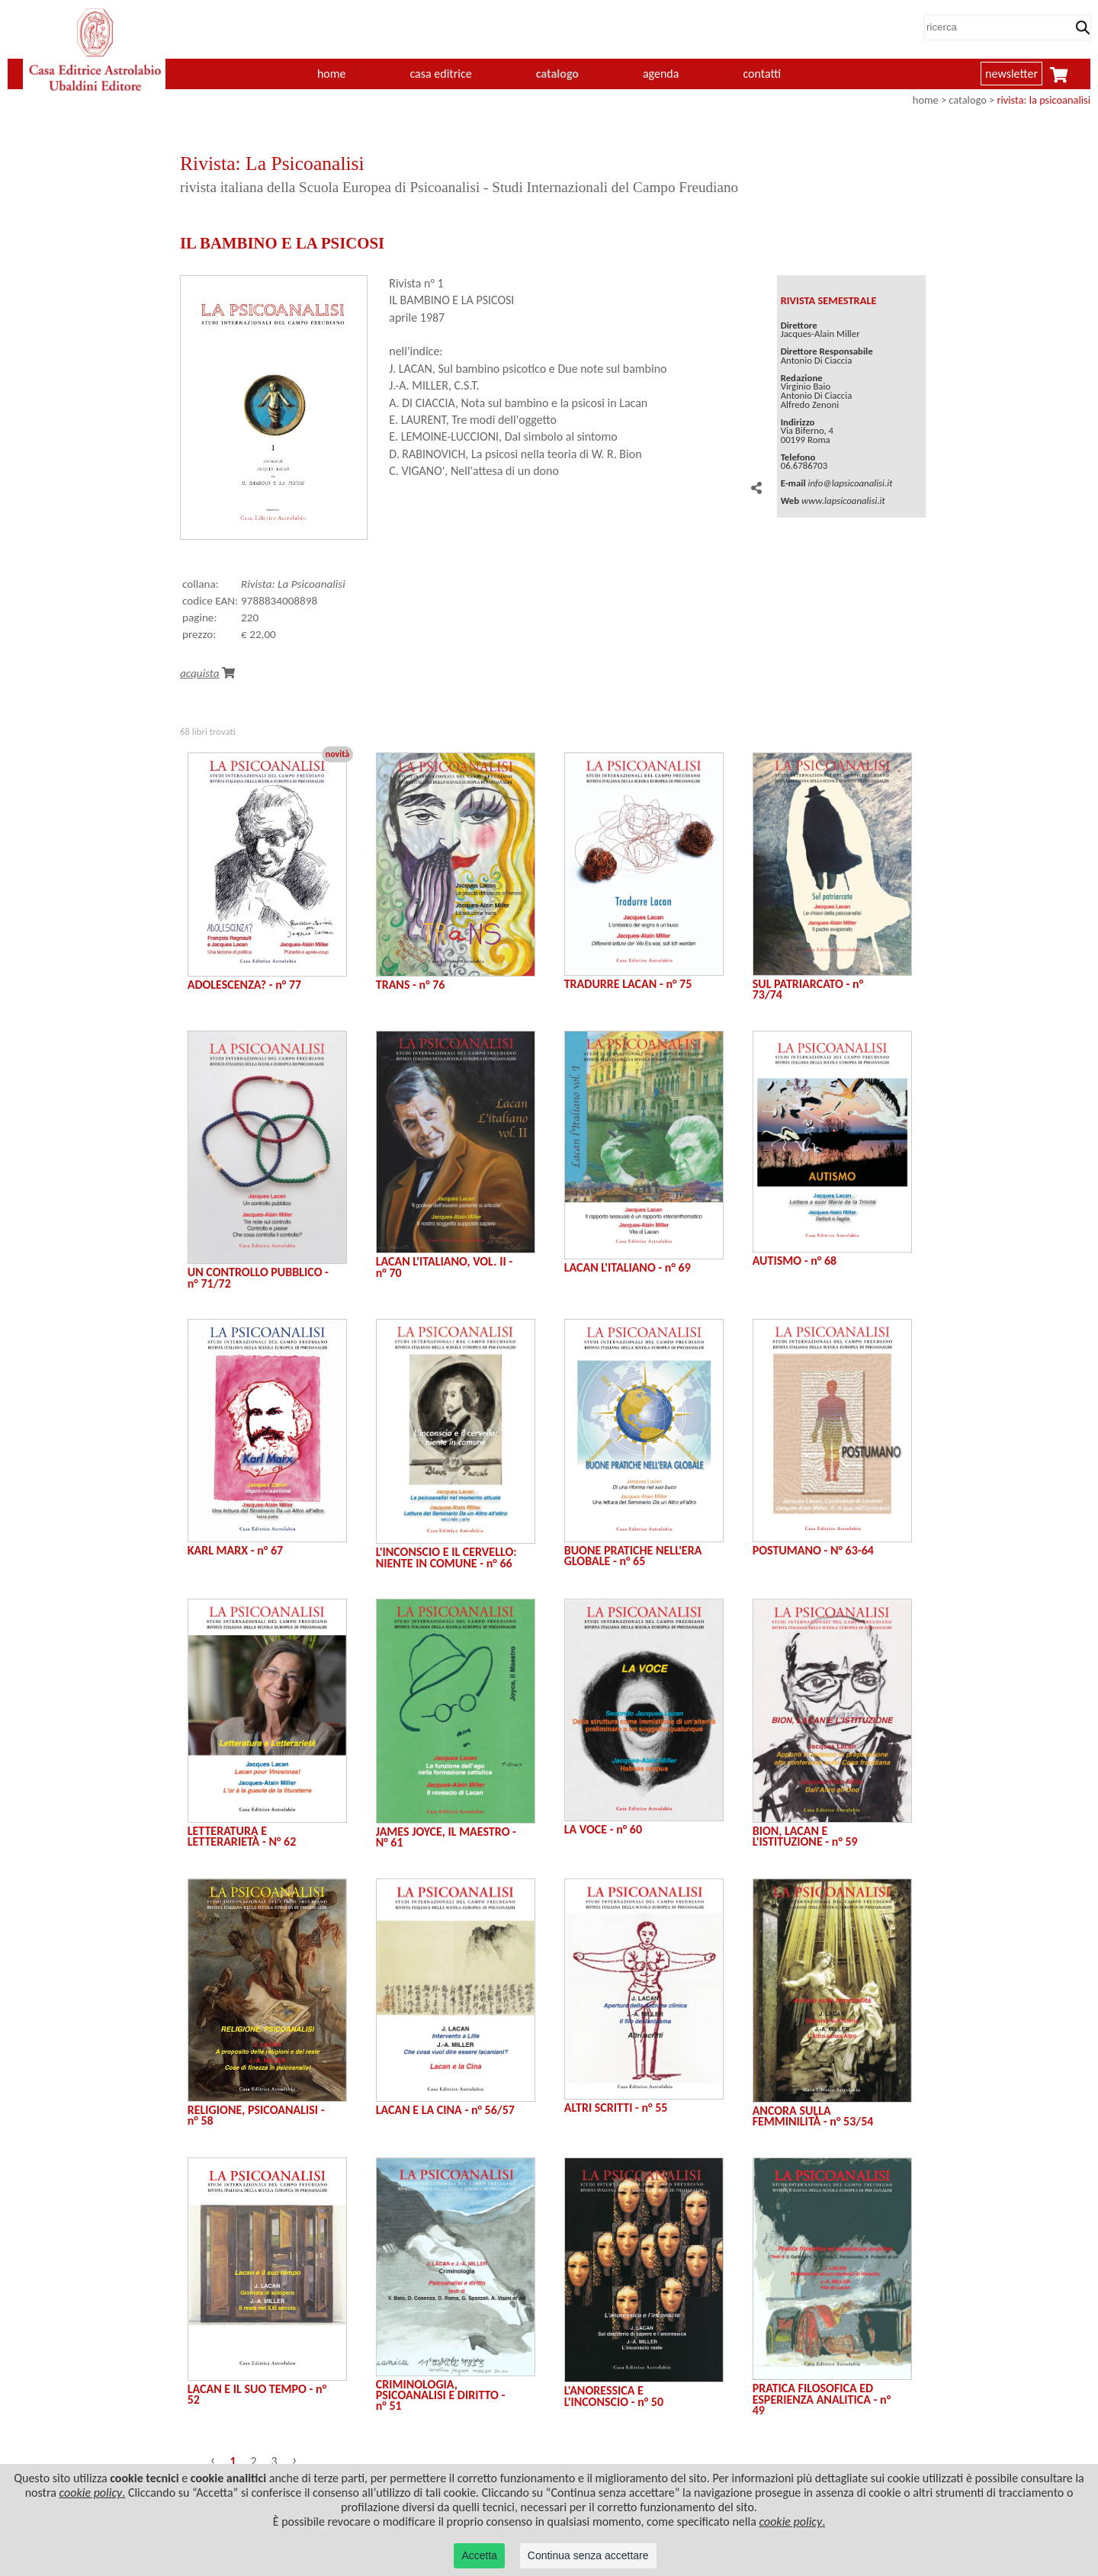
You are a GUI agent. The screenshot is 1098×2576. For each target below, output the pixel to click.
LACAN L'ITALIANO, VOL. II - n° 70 (444, 1266)
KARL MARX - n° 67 (235, 1550)
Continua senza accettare (588, 2555)
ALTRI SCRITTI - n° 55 (616, 2107)
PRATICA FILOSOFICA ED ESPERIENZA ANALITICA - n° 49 (822, 2399)
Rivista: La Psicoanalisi (293, 584)
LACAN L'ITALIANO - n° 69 (627, 1267)
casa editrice (440, 73)
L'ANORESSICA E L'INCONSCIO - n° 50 (613, 2395)
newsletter (1011, 73)
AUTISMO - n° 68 (794, 1260)
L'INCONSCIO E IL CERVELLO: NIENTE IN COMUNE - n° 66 (446, 1557)
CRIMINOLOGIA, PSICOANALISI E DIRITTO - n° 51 (441, 2395)
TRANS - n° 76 (410, 984)
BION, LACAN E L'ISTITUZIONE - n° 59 (805, 1836)
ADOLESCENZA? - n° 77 (244, 984)
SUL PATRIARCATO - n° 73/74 (808, 989)
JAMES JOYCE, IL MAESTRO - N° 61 (446, 1836)
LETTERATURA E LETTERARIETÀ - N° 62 (242, 1836)
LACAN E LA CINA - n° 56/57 (445, 2110)
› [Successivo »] (294, 2459)
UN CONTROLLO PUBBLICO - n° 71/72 (258, 1277)
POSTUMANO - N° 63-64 (813, 1550)
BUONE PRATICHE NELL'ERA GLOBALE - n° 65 (633, 1555)
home (331, 73)
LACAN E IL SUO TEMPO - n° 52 (257, 2394)
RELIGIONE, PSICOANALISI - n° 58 (256, 2115)
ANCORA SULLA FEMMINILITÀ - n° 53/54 (813, 2115)
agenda (661, 73)
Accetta (479, 2555)
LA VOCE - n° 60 (603, 1829)
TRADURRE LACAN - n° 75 (628, 984)
